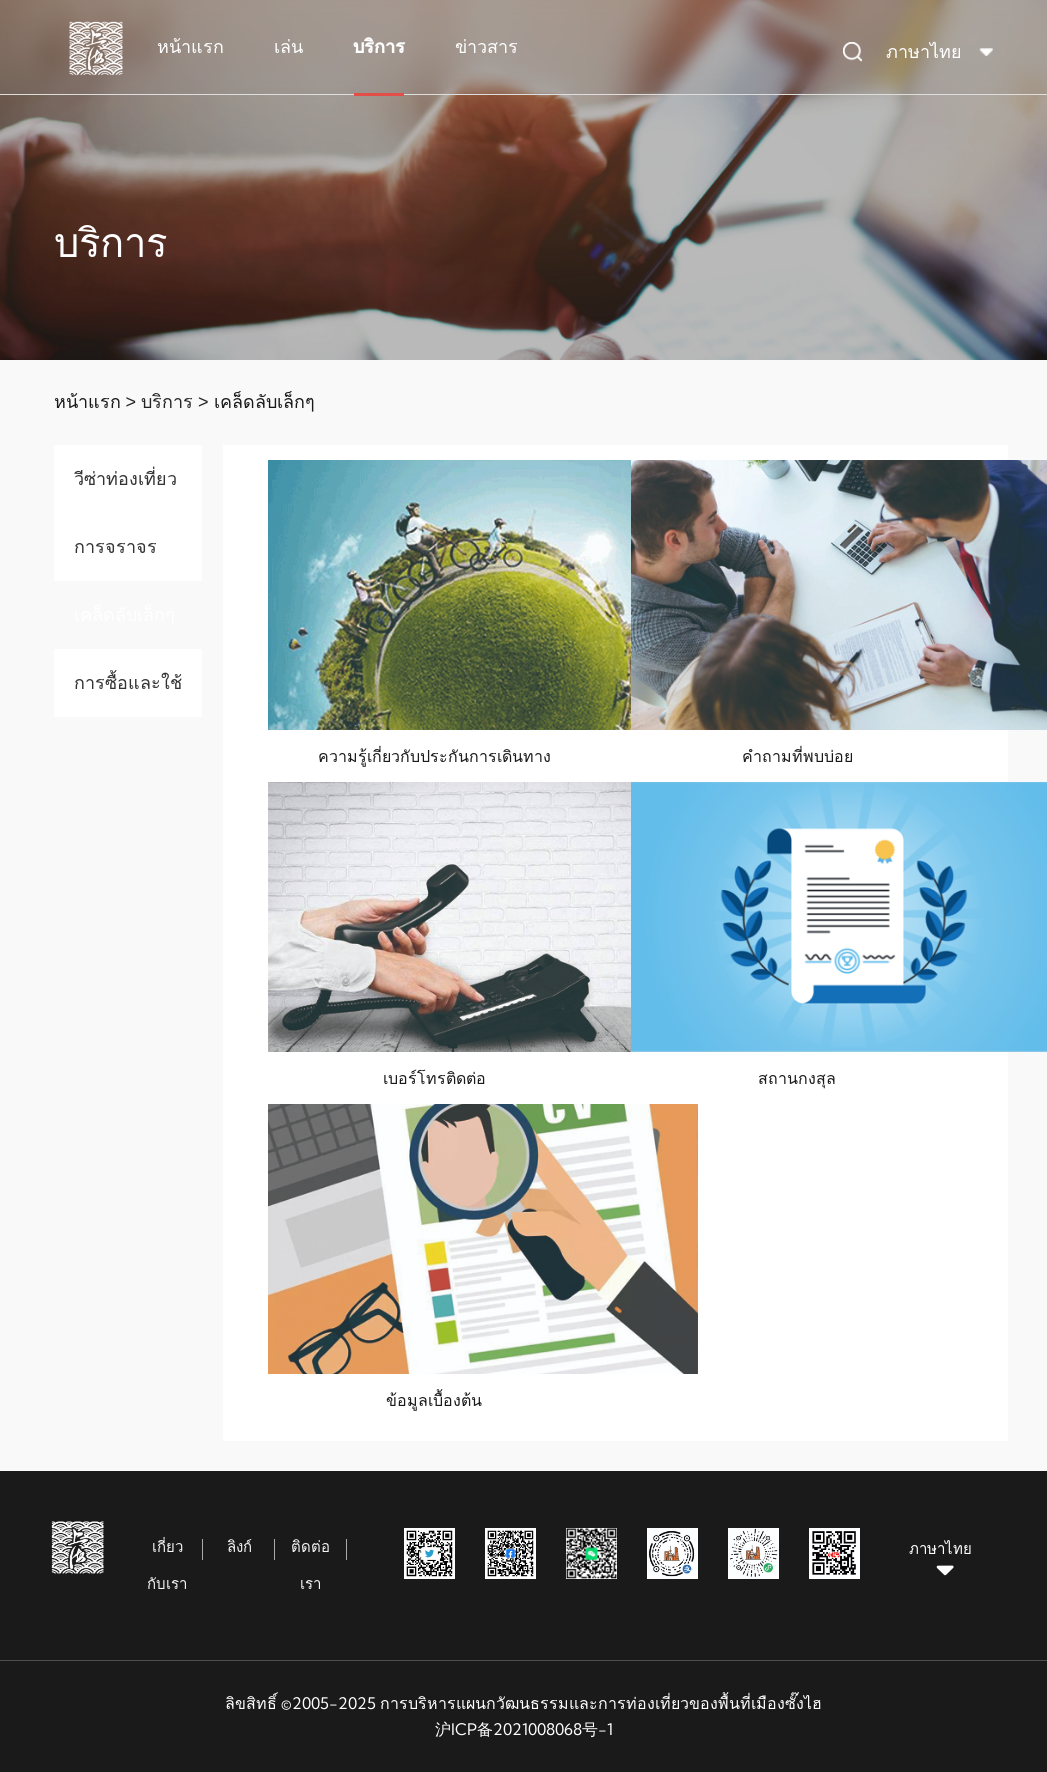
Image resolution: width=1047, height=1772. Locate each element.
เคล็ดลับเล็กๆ (264, 401)
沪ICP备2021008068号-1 (524, 1729)
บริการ (379, 46)
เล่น (288, 46)
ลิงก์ (239, 1546)
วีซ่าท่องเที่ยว (125, 478)
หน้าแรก (190, 46)
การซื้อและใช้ (128, 682)
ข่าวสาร (486, 46)
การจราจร (115, 546)
